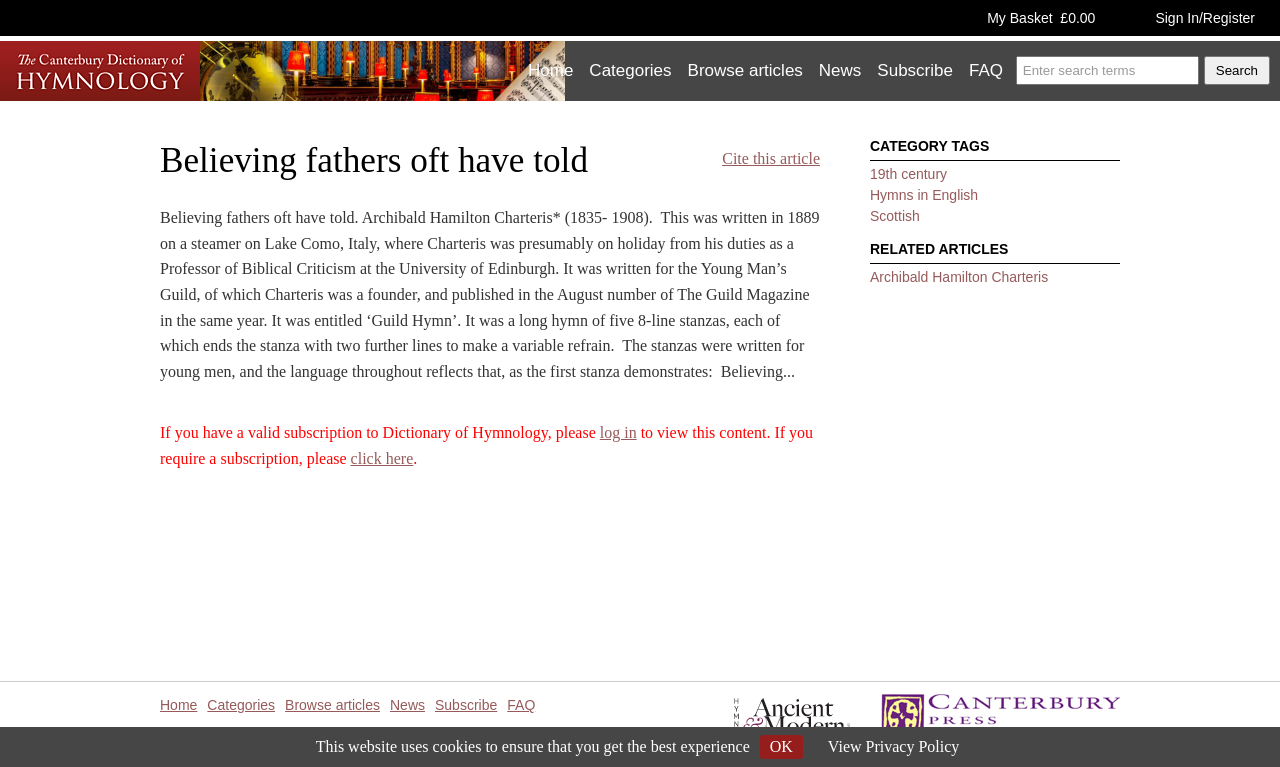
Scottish (895, 216)
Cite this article (771, 158)
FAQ (986, 70)
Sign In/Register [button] (1205, 18)
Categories (630, 70)
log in (618, 432)
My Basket (1041, 18)
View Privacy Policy (893, 746)
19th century (908, 174)
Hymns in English (924, 195)
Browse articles (745, 70)
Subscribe (915, 70)
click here (382, 458)
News (840, 70)
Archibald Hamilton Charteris (959, 277)
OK (781, 746)
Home (550, 70)
